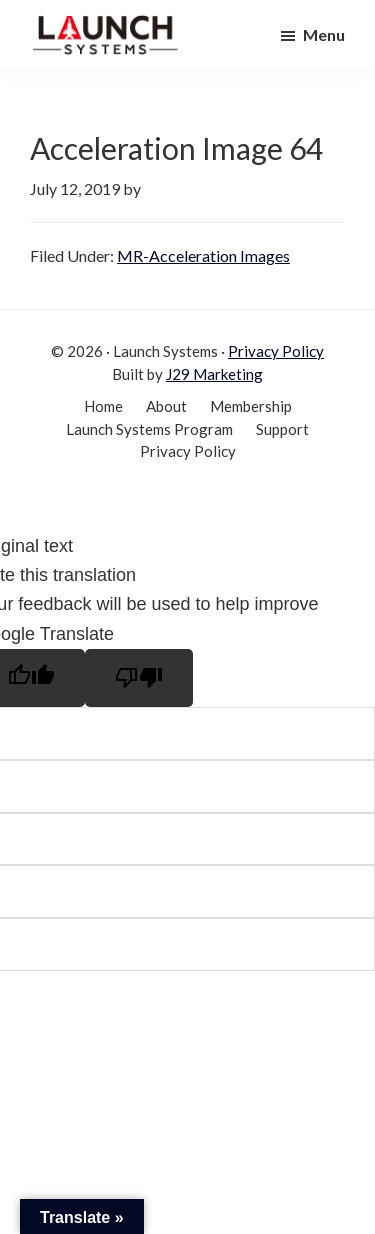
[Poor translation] (139, 678)
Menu (324, 34)
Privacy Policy (276, 351)
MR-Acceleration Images (203, 255)
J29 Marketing (214, 374)
